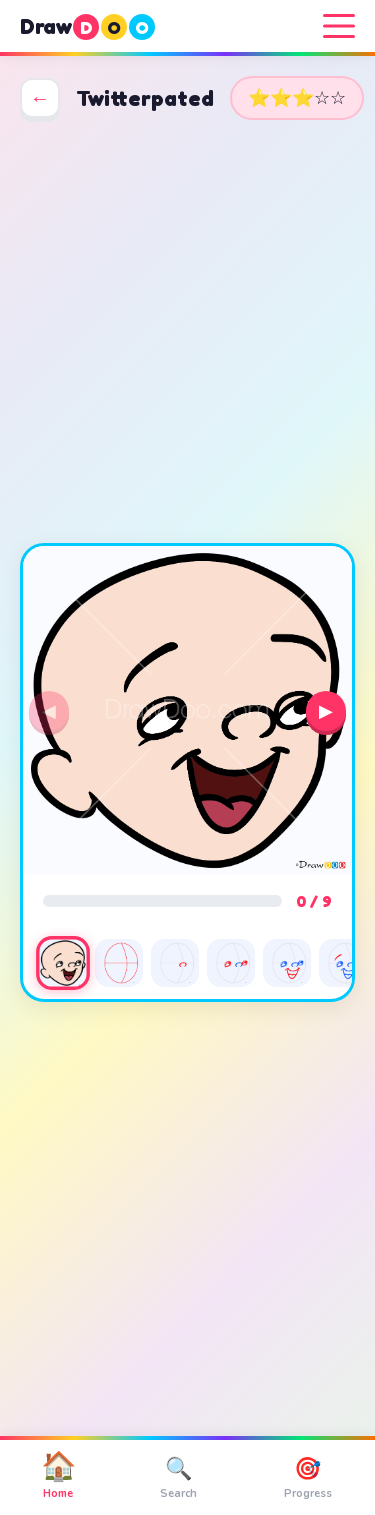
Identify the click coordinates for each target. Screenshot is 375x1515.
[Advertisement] (187, 331)
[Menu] (339, 26)
